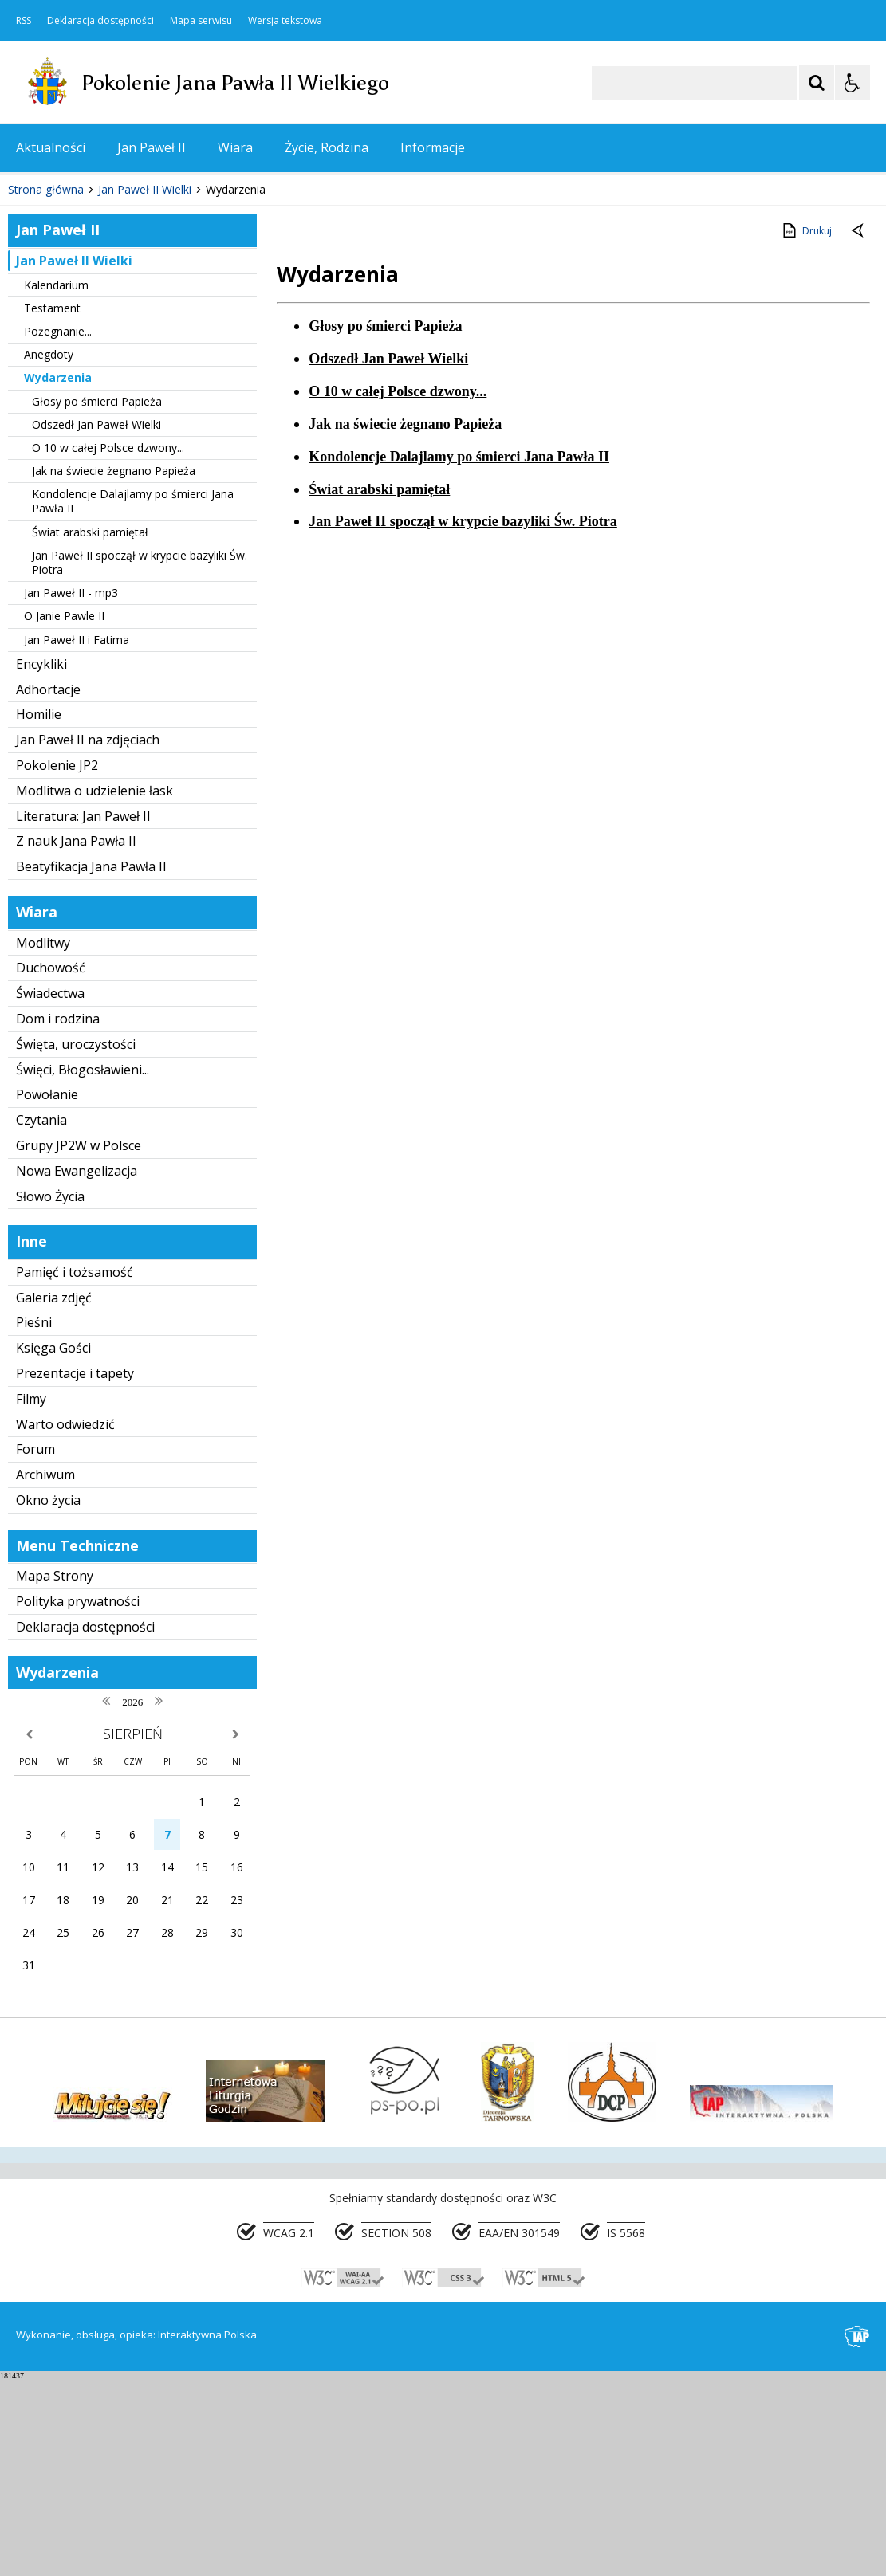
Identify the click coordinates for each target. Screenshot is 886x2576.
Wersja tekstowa (285, 21)
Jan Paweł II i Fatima (76, 835)
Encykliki (41, 860)
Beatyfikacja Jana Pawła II (91, 1063)
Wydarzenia (58, 574)
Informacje (432, 147)
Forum (35, 1646)
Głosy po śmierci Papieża (97, 597)
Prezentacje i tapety (75, 1570)
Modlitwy (43, 1139)
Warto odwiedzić (65, 1620)
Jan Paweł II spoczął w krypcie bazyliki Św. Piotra (139, 758)
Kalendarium (56, 481)
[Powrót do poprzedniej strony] (859, 428)
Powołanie (47, 1291)
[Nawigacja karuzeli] (96, 338)
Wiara (235, 147)
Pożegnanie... (58, 528)
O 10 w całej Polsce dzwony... (108, 644)
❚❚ (32, 337)
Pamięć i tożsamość (74, 1469)
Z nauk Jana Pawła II (76, 1037)
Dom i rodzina (58, 1215)
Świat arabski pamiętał (90, 728)
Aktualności (50, 147)
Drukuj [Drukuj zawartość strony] (806, 427)
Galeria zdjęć (54, 1493)
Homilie (38, 911)
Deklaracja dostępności (100, 21)
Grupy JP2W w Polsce (78, 1342)
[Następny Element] (116, 338)
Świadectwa (50, 1190)
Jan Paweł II (151, 147)
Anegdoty (48, 551)
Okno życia (48, 1697)
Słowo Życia (50, 1392)
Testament (52, 504)
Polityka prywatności (78, 1798)
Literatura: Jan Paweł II (83, 1012)
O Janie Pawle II (64, 812)
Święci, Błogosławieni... (82, 1265)
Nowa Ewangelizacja (76, 1367)
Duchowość (50, 1164)
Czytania (41, 1316)
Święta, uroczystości (76, 1240)
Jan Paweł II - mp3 (71, 789)
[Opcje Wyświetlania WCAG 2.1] (852, 82)
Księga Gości (53, 1544)
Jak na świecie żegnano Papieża (113, 667)
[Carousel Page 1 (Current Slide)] (155, 338)
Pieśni (34, 1519)
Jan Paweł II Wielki (74, 456)
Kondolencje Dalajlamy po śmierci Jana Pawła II (133, 698)
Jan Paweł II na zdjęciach (87, 936)
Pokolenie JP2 (57, 962)
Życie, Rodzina (326, 147)
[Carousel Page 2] (170, 338)
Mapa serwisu (201, 21)
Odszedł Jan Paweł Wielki (96, 620)
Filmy (31, 1595)
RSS (23, 21)
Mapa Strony (54, 1772)
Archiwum (45, 1671)
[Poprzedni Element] (76, 338)
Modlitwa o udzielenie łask (94, 986)
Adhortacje (48, 885)
